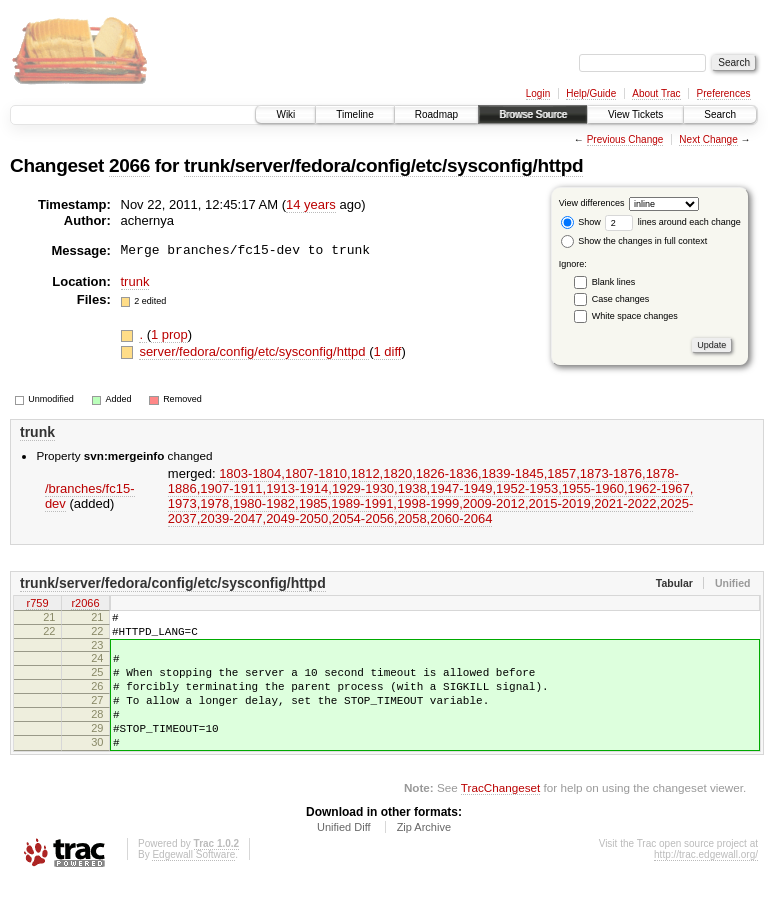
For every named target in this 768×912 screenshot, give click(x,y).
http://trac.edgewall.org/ (706, 884)
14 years (311, 204)
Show (581, 222)
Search (720, 114)
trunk (135, 281)
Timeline (354, 114)
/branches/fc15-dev (90, 496)
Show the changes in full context (634, 241)
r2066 (85, 604)
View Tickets (635, 114)
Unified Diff (344, 857)
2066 (129, 165)
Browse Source (533, 114)
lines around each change (673, 222)
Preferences (724, 93)
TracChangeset (500, 817)
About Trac (656, 93)
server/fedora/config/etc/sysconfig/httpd (254, 351)
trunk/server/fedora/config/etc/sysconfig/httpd (383, 165)
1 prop (169, 334)
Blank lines (614, 282)
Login (538, 93)
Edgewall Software (193, 884)
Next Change (708, 139)
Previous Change (625, 139)
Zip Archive (424, 857)
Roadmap (436, 114)
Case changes (621, 299)
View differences (592, 203)
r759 (37, 604)
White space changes (635, 316)
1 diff (388, 351)
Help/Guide (591, 93)
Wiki (285, 114)
